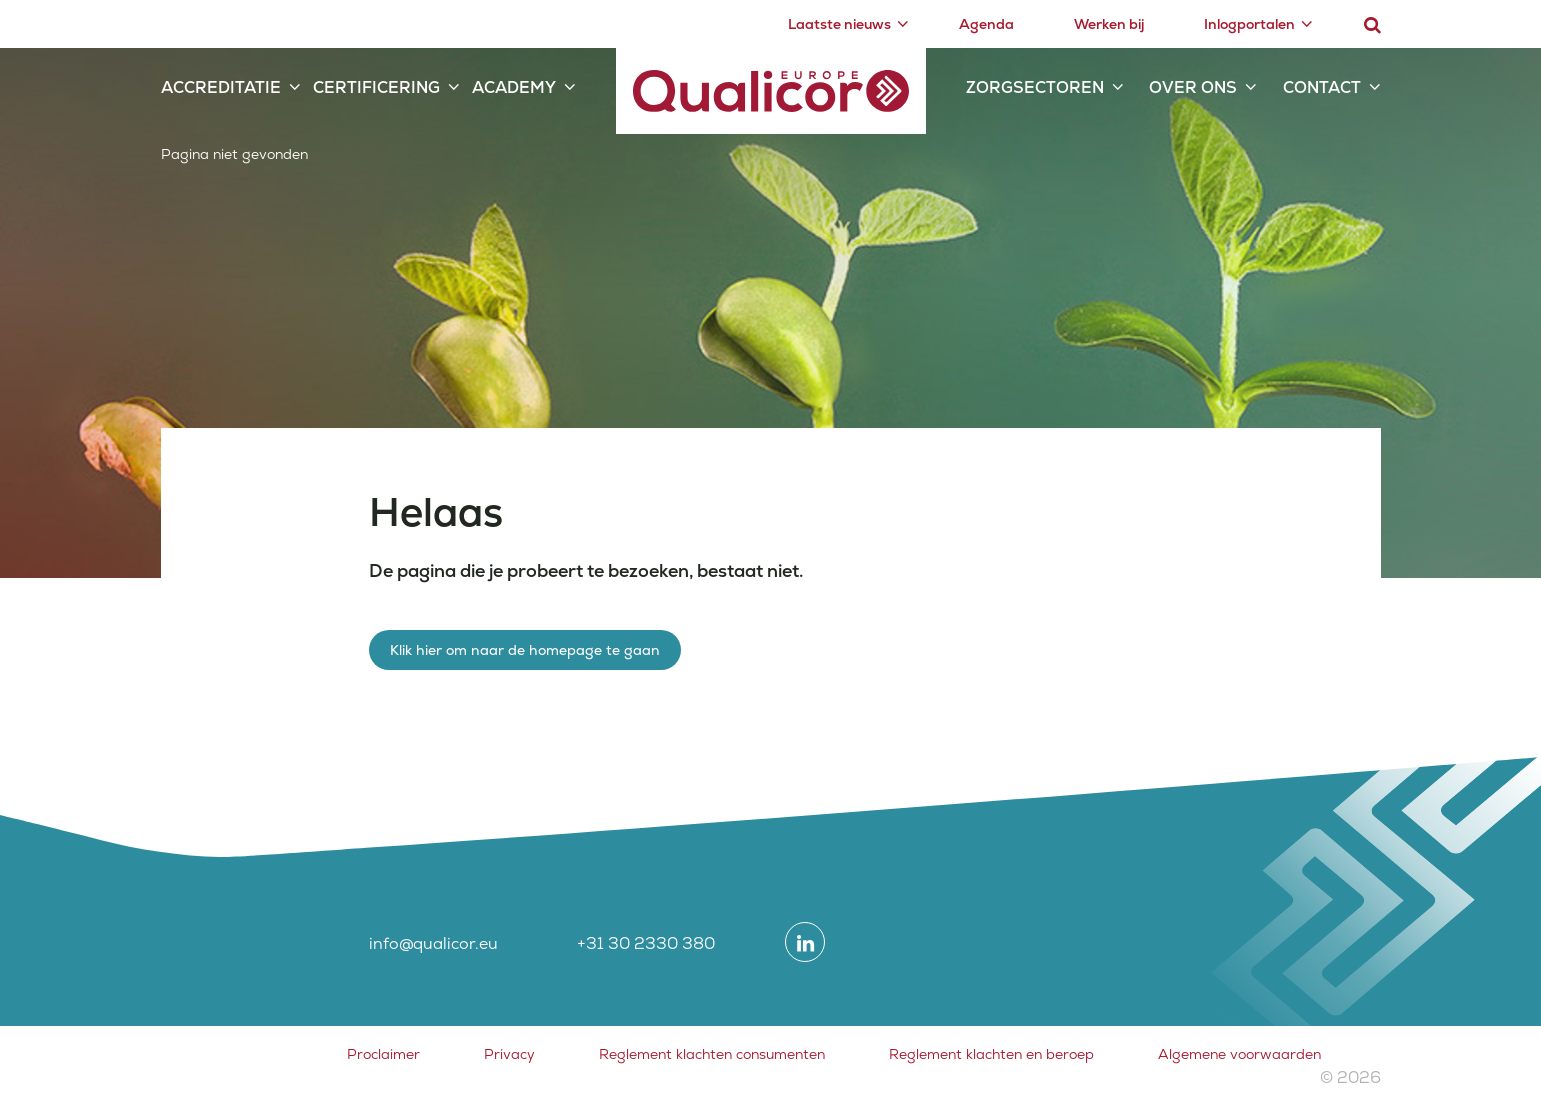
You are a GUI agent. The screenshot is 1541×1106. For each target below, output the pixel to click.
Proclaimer (383, 1054)
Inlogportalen (1249, 24)
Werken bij (1109, 24)
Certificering (376, 87)
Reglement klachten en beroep (991, 1054)
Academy (514, 87)
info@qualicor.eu (433, 943)
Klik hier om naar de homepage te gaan (525, 650)
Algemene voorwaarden (1239, 1054)
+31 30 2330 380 (646, 943)
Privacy (509, 1054)
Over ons (1193, 87)
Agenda (986, 24)
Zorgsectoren (1035, 87)
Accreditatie (221, 87)
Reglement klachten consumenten (712, 1054)
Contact (1322, 87)
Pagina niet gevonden (234, 154)
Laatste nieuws (839, 24)
